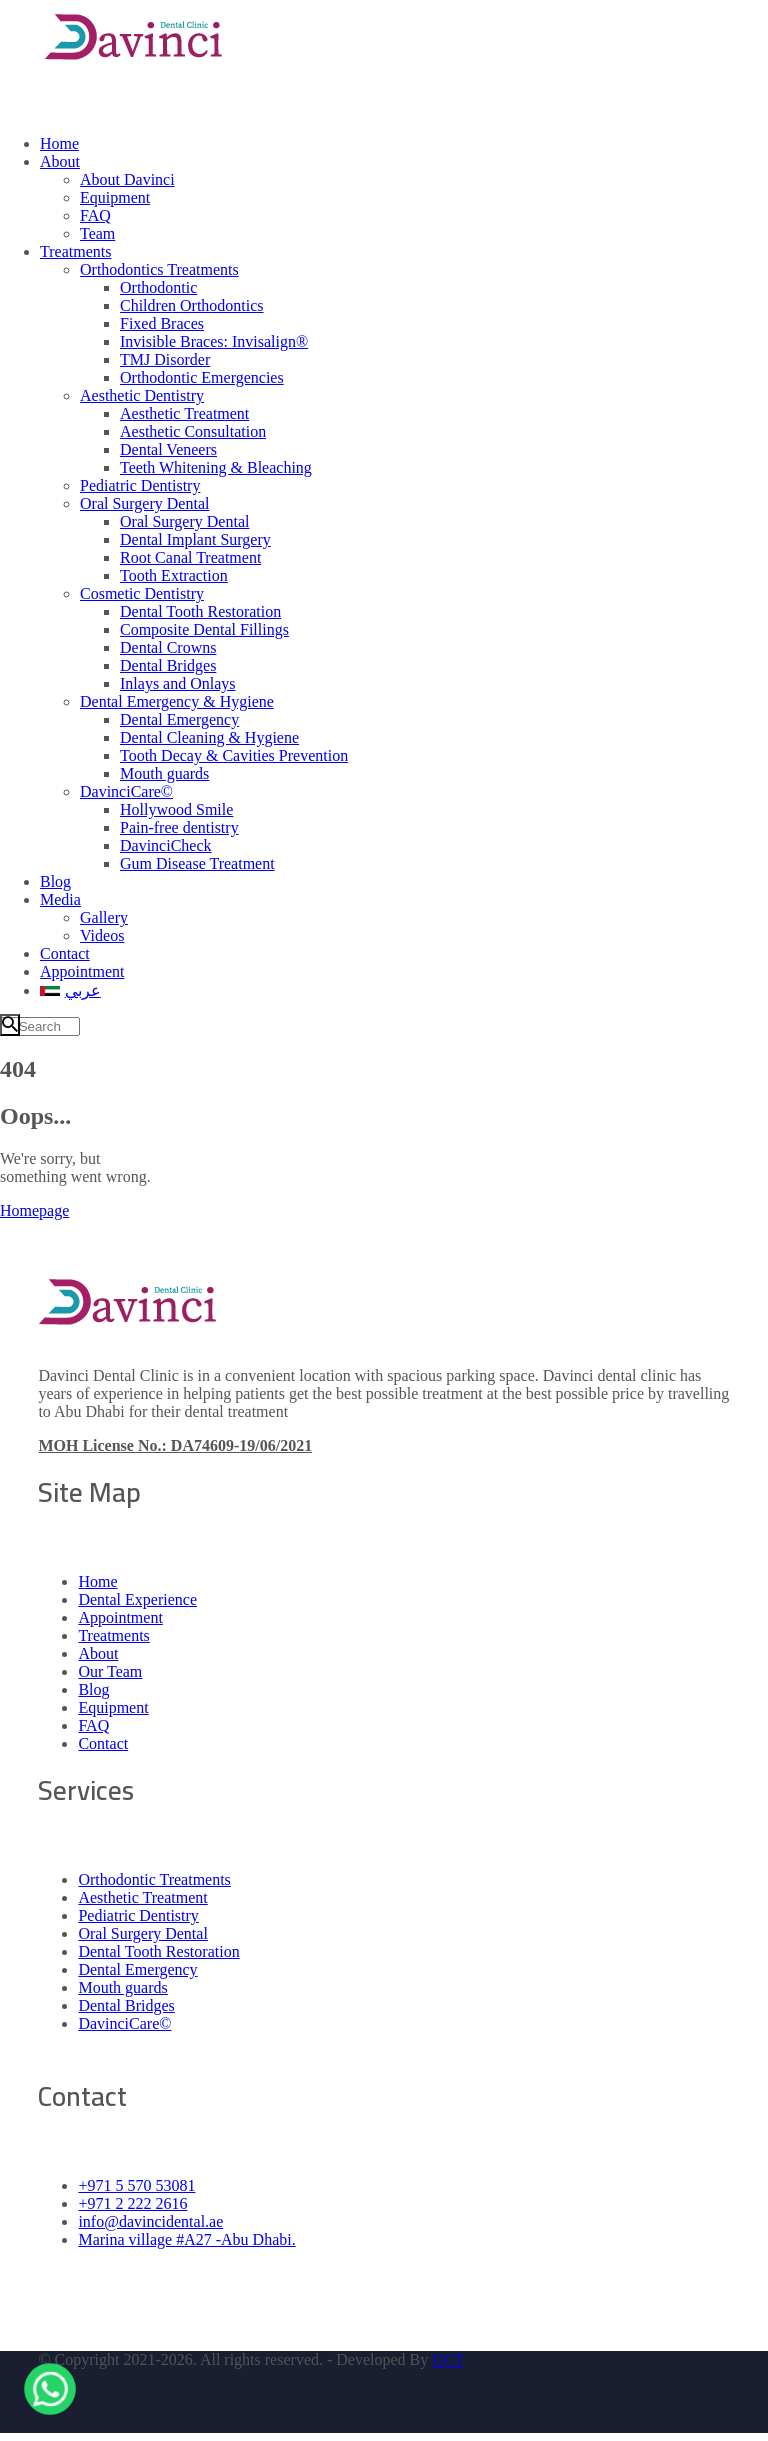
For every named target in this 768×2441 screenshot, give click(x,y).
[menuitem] (404, 990)
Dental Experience (137, 1599)
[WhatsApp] (50, 2385)
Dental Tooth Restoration (158, 1951)
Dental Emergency (137, 1969)
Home (97, 1581)
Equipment (113, 1707)
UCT (448, 2359)
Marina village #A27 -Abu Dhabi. (186, 2239)
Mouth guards (122, 1987)
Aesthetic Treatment (142, 1897)
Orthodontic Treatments (154, 1879)
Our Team (110, 1671)
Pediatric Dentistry (138, 1915)
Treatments (113, 1635)
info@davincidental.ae (150, 2221)
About (98, 1653)
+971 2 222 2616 (132, 2203)
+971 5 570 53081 (136, 2185)
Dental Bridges (126, 2005)
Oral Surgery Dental (142, 1933)
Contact (103, 1743)
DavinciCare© (124, 2023)
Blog (93, 1689)
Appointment (120, 1617)
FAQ (93, 1725)
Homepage (34, 1210)
